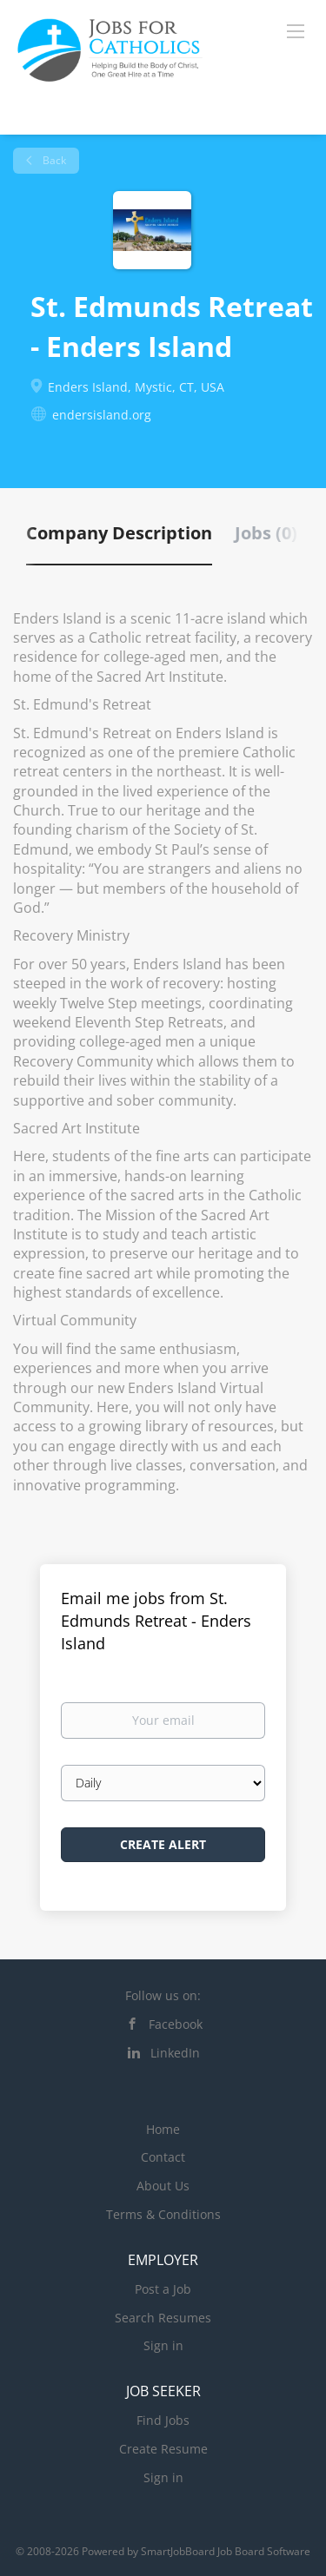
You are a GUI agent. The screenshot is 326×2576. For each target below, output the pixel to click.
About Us (163, 2185)
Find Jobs (163, 2420)
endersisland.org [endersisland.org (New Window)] (101, 414)
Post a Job (163, 2289)
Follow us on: (163, 1995)
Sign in (163, 2345)
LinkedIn (175, 2052)
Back (53, 160)
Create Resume (163, 2449)
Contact (163, 2157)
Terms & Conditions (163, 2214)
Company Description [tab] (119, 533)
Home (163, 2129)
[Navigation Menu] (295, 30)
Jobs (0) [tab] (266, 533)
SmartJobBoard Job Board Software (225, 2551)
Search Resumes (163, 2317)
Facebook (176, 2024)
